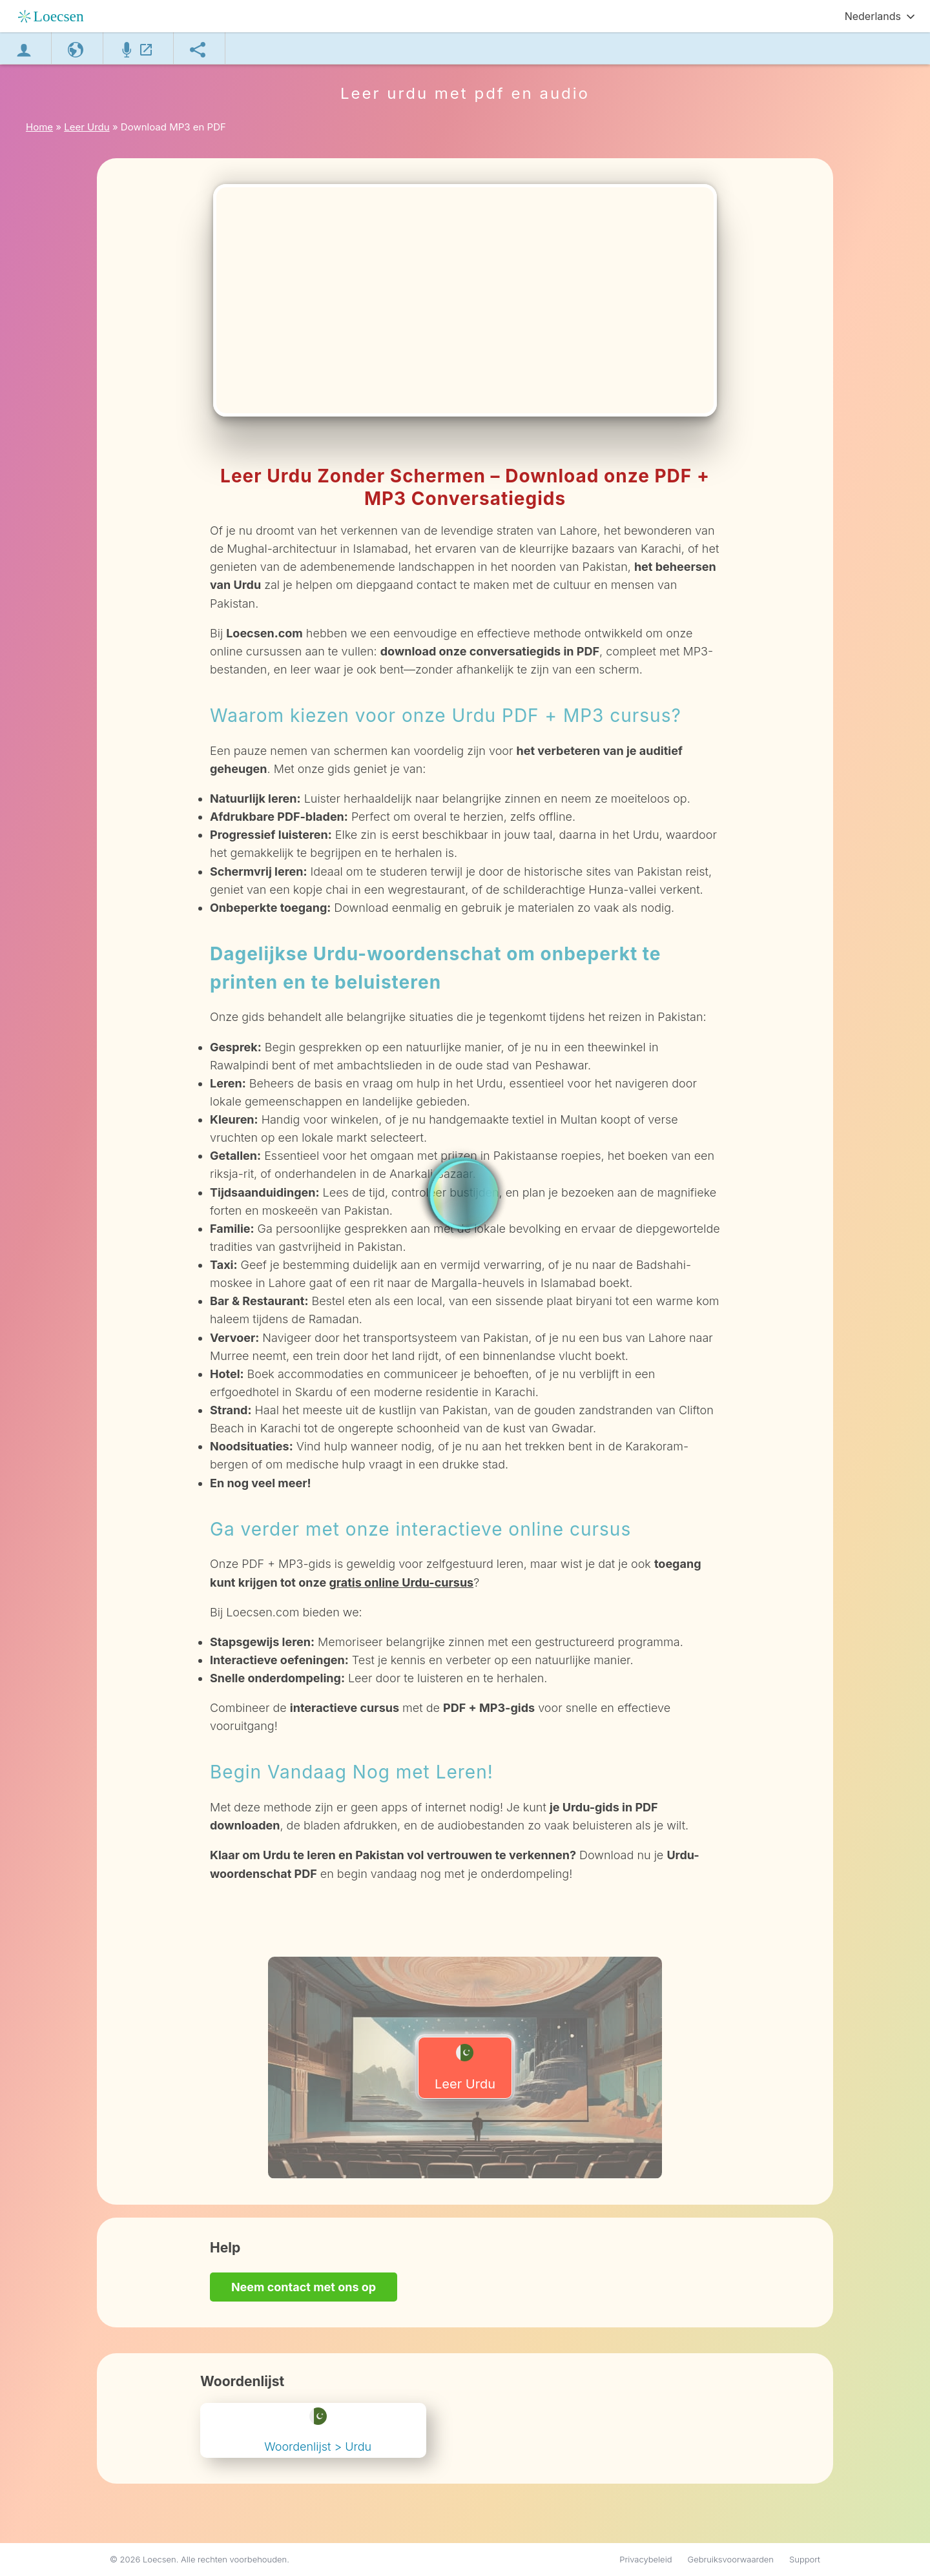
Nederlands (873, 16)
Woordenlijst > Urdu (317, 2430)
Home (39, 127)
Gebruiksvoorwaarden (731, 2559)
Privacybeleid (645, 2559)
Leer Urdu (465, 2068)
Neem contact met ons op (303, 2287)
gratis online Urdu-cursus (401, 1582)
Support (804, 2559)
